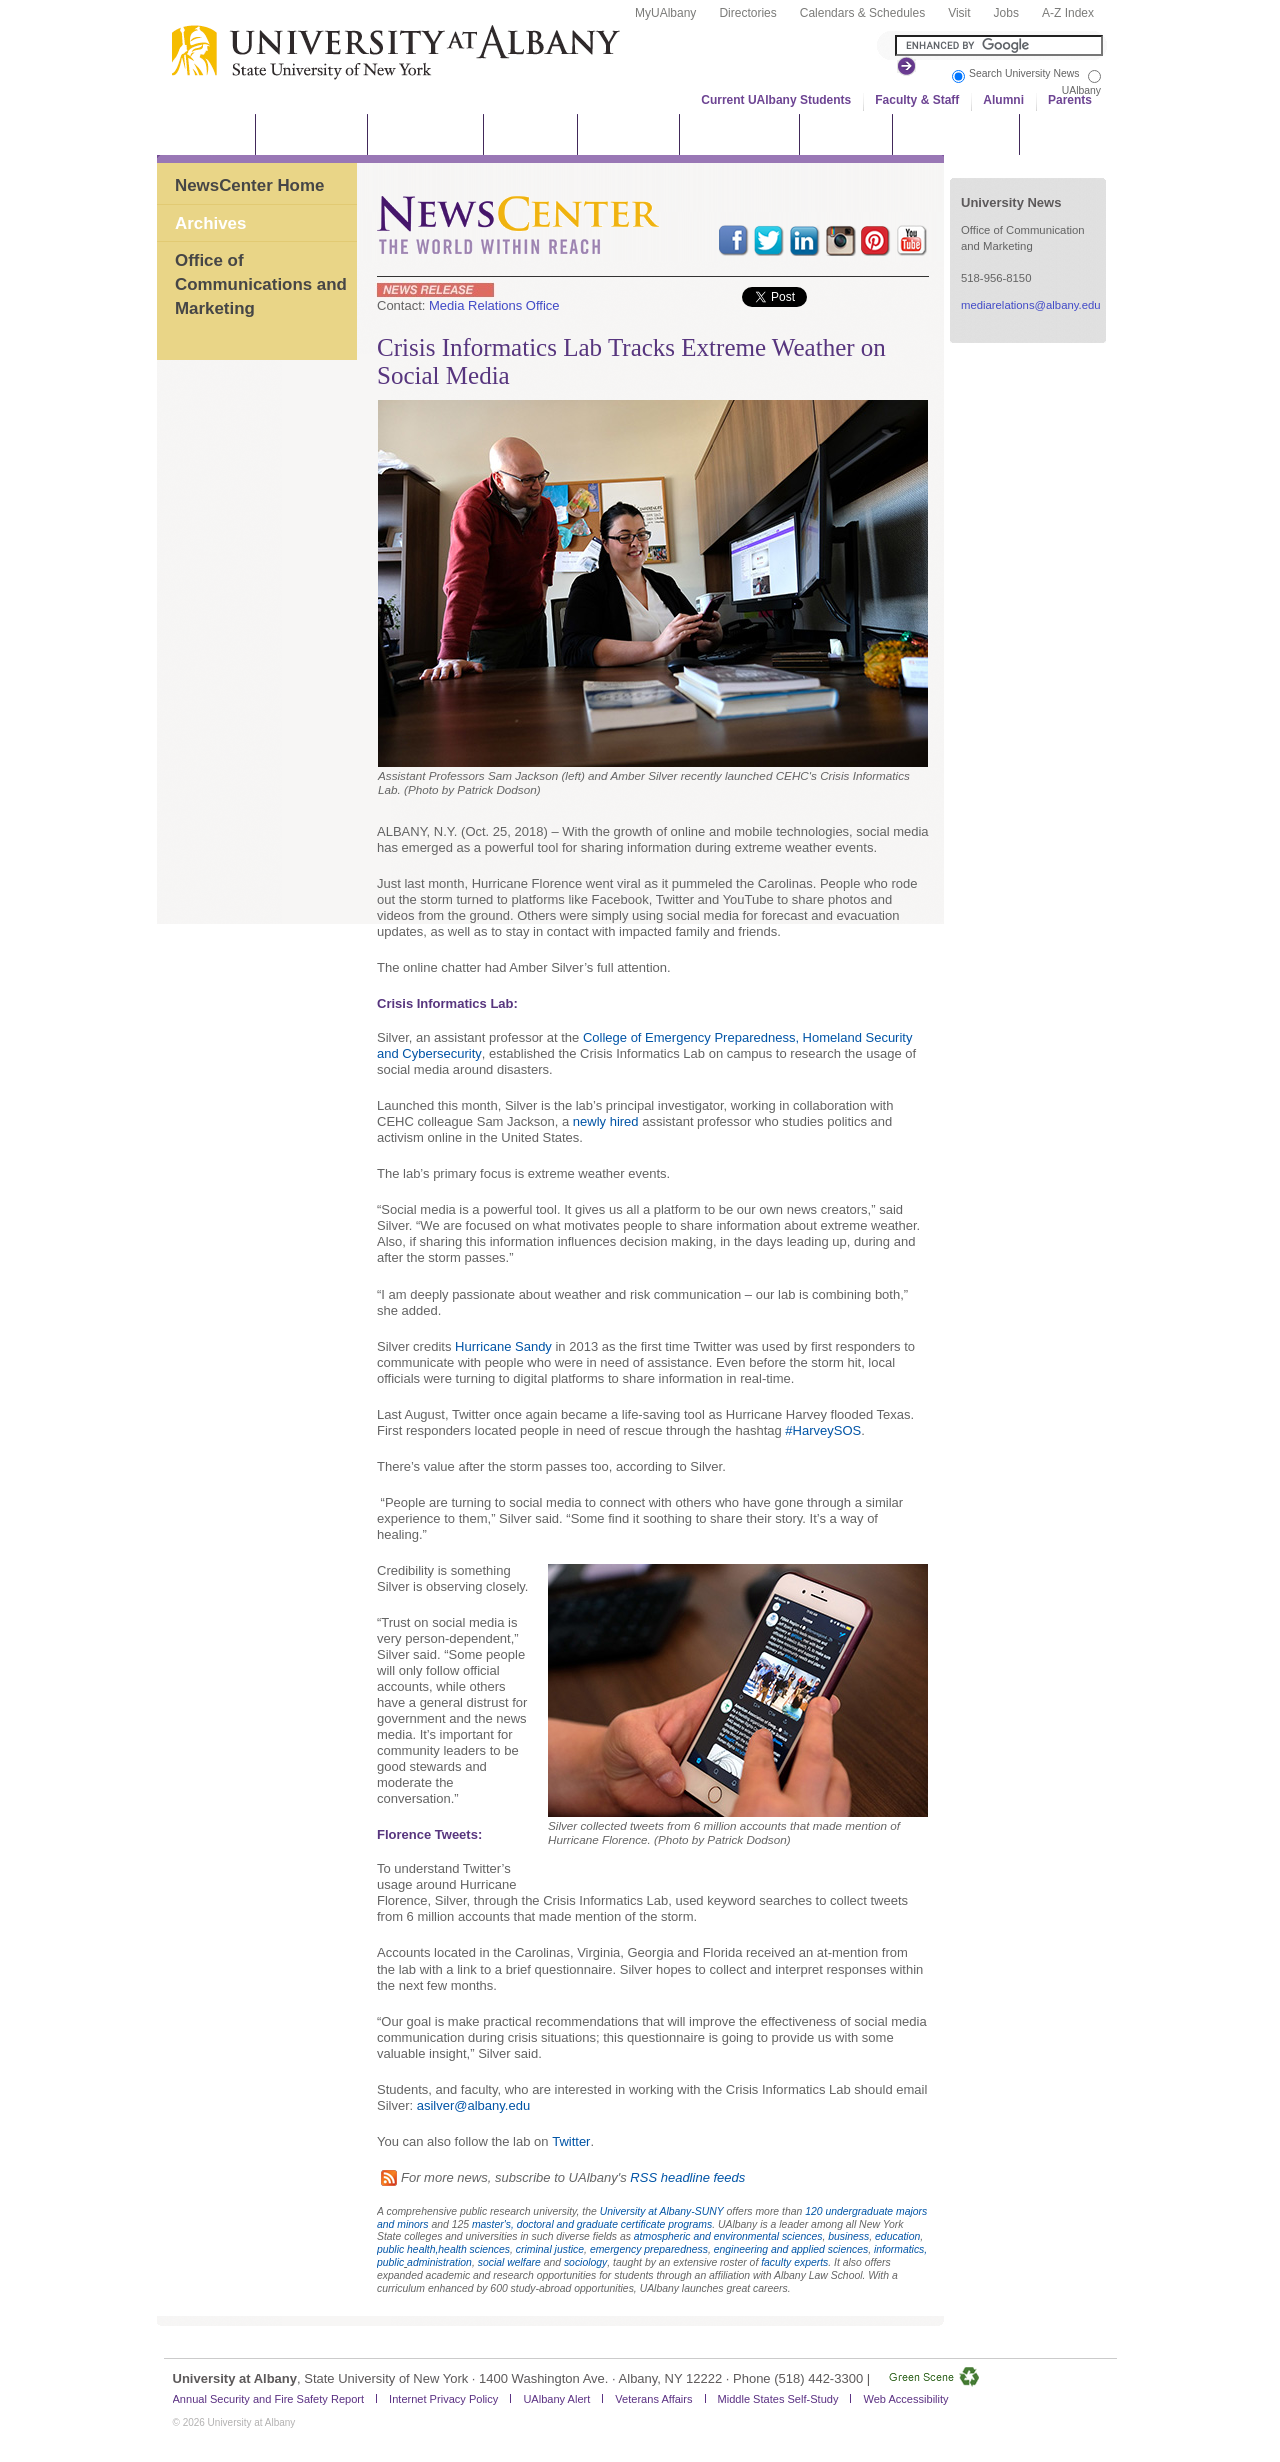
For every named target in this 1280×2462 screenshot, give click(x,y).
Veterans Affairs (653, 2399)
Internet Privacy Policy (443, 2399)
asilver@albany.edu (473, 2105)
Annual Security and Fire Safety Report (269, 2399)
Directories (747, 13)
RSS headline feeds (687, 2177)
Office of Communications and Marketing (261, 284)
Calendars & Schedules (862, 13)
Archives (210, 223)
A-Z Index (1068, 13)
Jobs (1006, 13)
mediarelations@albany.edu (1031, 305)
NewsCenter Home (249, 185)
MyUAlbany (665, 13)
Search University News (1024, 73)
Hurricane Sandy (503, 1346)
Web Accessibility (905, 2399)
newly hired (606, 1121)
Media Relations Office (494, 305)
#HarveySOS (823, 1430)
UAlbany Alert (556, 2399)
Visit (959, 13)
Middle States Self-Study (778, 2399)
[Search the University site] (999, 45)
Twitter (571, 2141)
